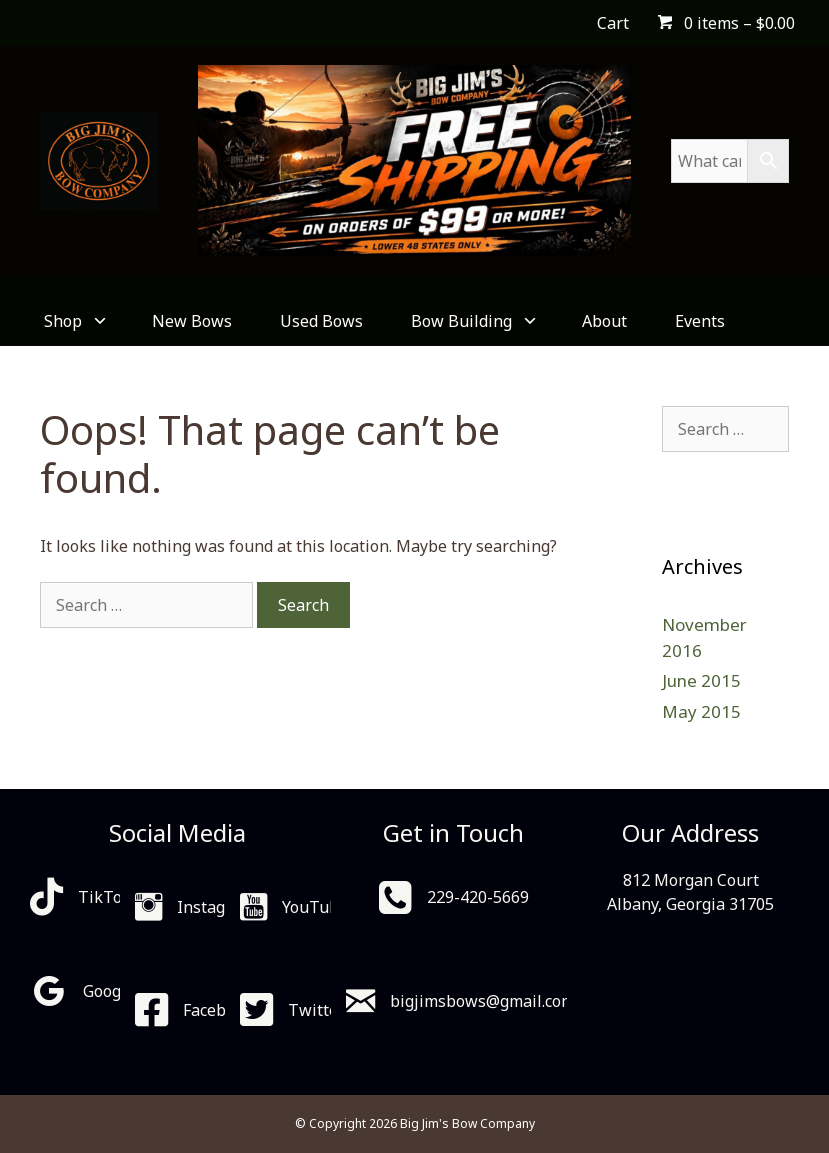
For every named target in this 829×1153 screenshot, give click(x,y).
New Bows (192, 321)
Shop (74, 321)
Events (700, 321)
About (604, 321)
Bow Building (472, 321)
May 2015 (701, 711)
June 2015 (701, 680)
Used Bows (321, 321)
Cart (613, 23)
